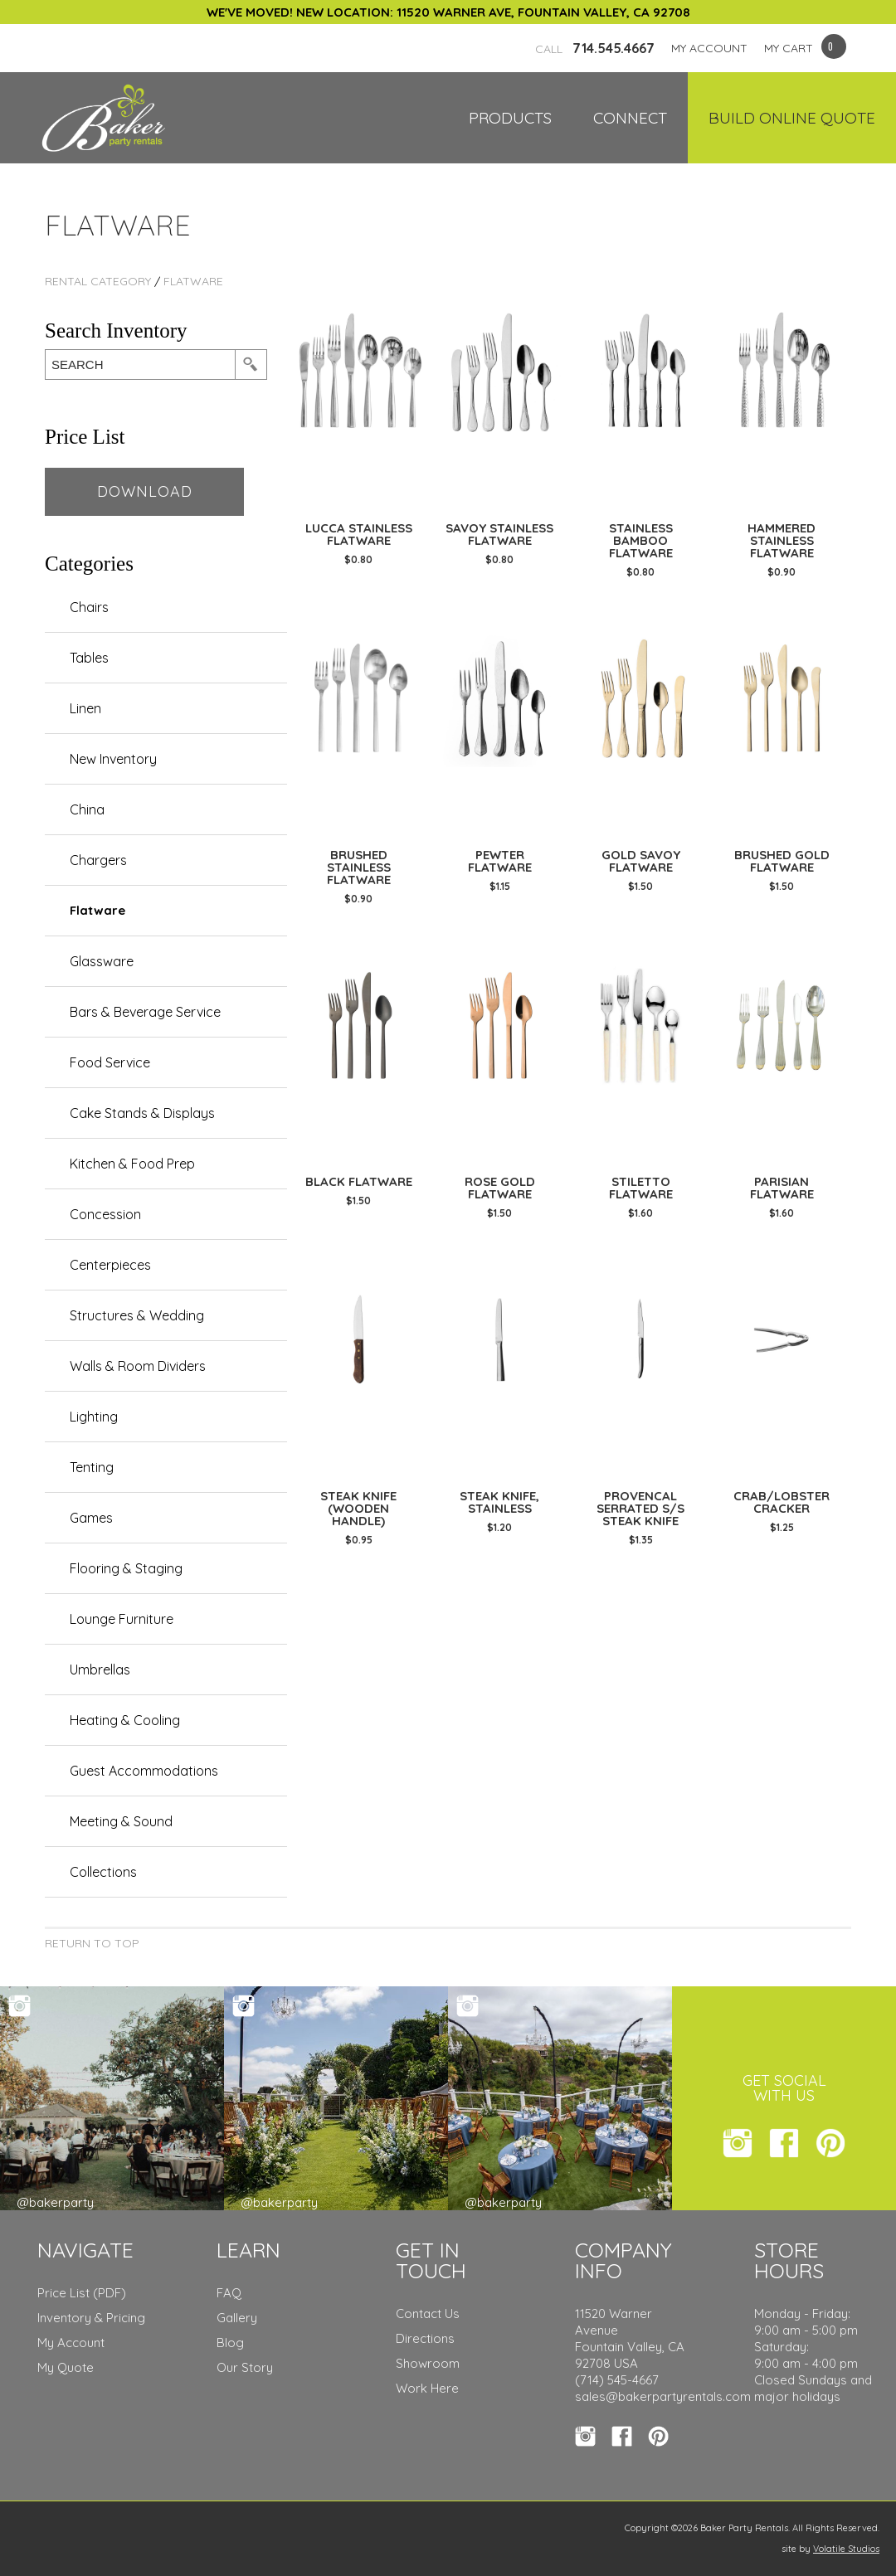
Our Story (245, 2367)
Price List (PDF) (81, 2293)
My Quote (65, 2367)
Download (144, 491)
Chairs (89, 607)
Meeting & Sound (121, 1821)
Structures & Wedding (137, 1315)
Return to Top (92, 1943)
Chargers (98, 860)
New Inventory (113, 759)
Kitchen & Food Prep (132, 1163)
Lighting (94, 1416)
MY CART (788, 48)
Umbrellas (100, 1669)
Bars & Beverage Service (145, 1012)
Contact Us (428, 2313)
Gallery (237, 2318)
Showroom (428, 2363)
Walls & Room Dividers (138, 1366)
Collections (103, 1872)
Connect (630, 118)
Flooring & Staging (126, 1568)
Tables (89, 657)
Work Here (427, 2388)
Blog (230, 2342)
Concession (105, 1214)
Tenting (92, 1467)
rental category (98, 281)
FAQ (229, 2293)
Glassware (102, 961)
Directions (425, 2338)
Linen (85, 708)
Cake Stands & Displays (142, 1113)
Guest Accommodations (144, 1770)
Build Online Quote (792, 118)
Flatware (193, 281)
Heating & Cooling (125, 1720)
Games (91, 1517)
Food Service (110, 1062)
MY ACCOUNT (709, 48)
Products (510, 118)
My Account (71, 2342)
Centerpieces (110, 1264)
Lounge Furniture (121, 1619)
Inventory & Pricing (91, 2318)
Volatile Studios (846, 2548)
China (87, 809)
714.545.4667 (595, 48)
